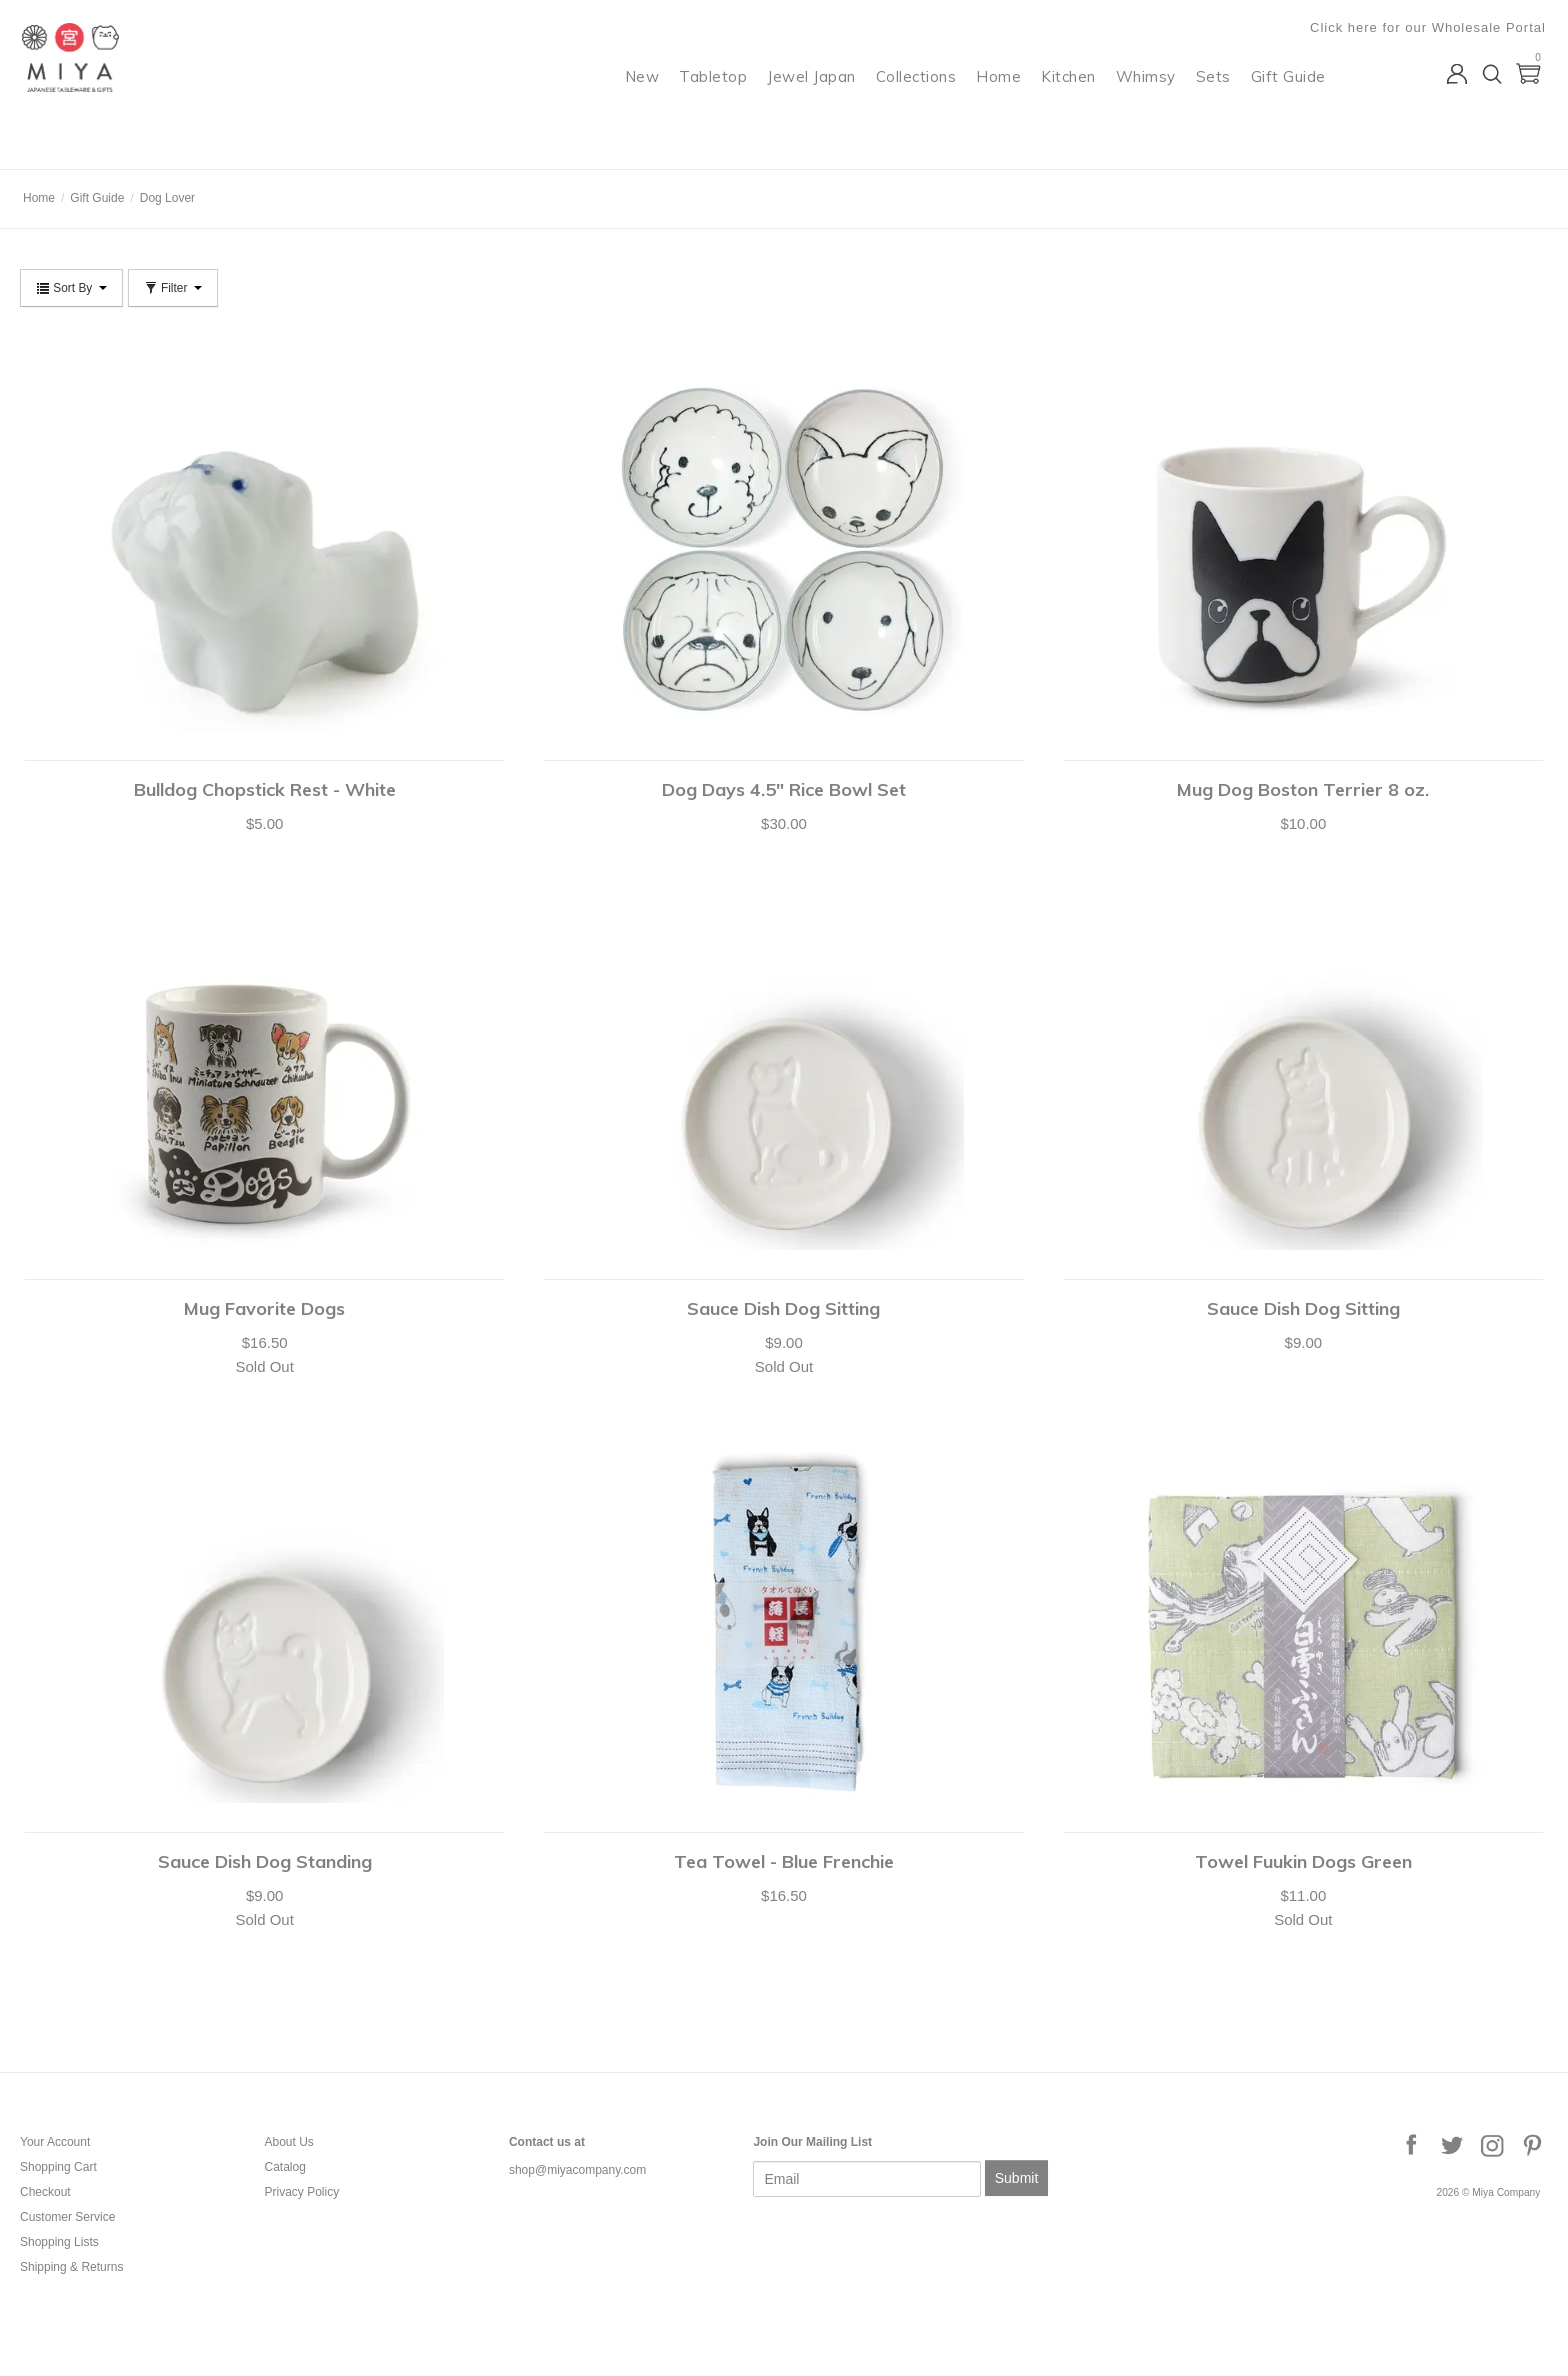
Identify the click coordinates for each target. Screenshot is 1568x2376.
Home (1001, 95)
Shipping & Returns (71, 2267)
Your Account (55, 2142)
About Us (288, 2142)
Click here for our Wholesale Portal (1430, 27)
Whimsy (1148, 95)
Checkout (45, 2192)
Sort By (71, 288)
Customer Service (67, 2217)
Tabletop (716, 95)
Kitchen (1071, 95)
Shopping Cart (58, 2167)
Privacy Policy (301, 2192)
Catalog (284, 2167)
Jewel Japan (814, 95)
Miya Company (101, 144)
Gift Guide (1290, 95)
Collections (918, 95)
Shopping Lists (59, 2242)
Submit (1017, 2178)
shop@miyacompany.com (577, 2170)
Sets (1215, 95)
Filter (173, 288)
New (644, 95)
